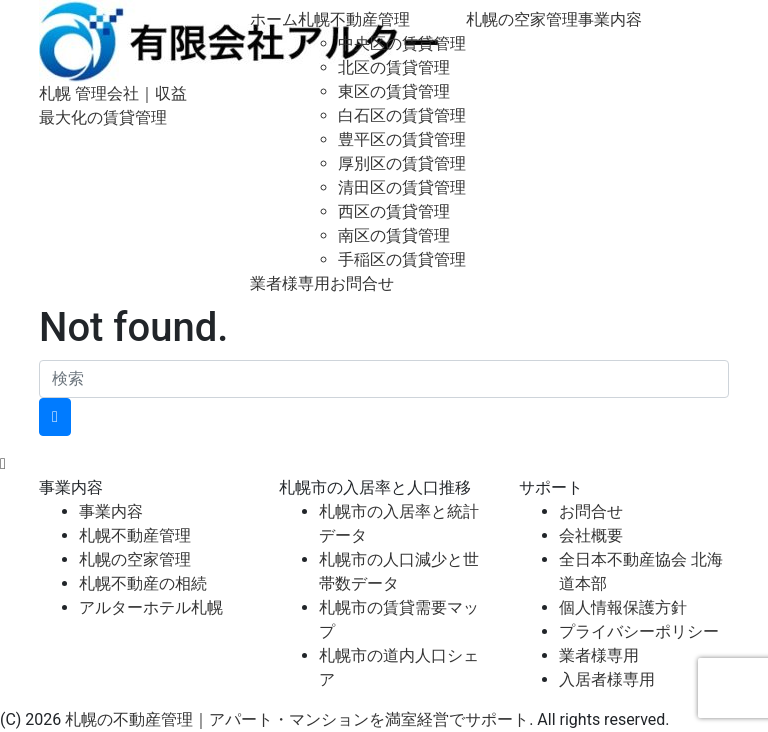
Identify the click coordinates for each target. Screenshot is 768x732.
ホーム (274, 19)
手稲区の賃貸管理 (402, 259)
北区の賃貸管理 (394, 67)
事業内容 (610, 19)
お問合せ (362, 283)
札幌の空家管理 (522, 19)
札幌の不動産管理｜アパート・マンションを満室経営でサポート (297, 719)
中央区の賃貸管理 (402, 43)
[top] (3, 463)
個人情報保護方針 (623, 607)
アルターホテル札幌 (151, 607)
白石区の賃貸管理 (402, 115)
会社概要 (591, 535)
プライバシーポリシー (639, 631)
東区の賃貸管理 (394, 91)
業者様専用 (290, 283)
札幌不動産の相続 (143, 583)
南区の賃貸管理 (394, 235)
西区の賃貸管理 (394, 211)
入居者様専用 (607, 679)
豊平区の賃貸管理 (402, 139)
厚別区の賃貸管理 (402, 163)
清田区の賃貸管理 (402, 187)
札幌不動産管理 (354, 19)
